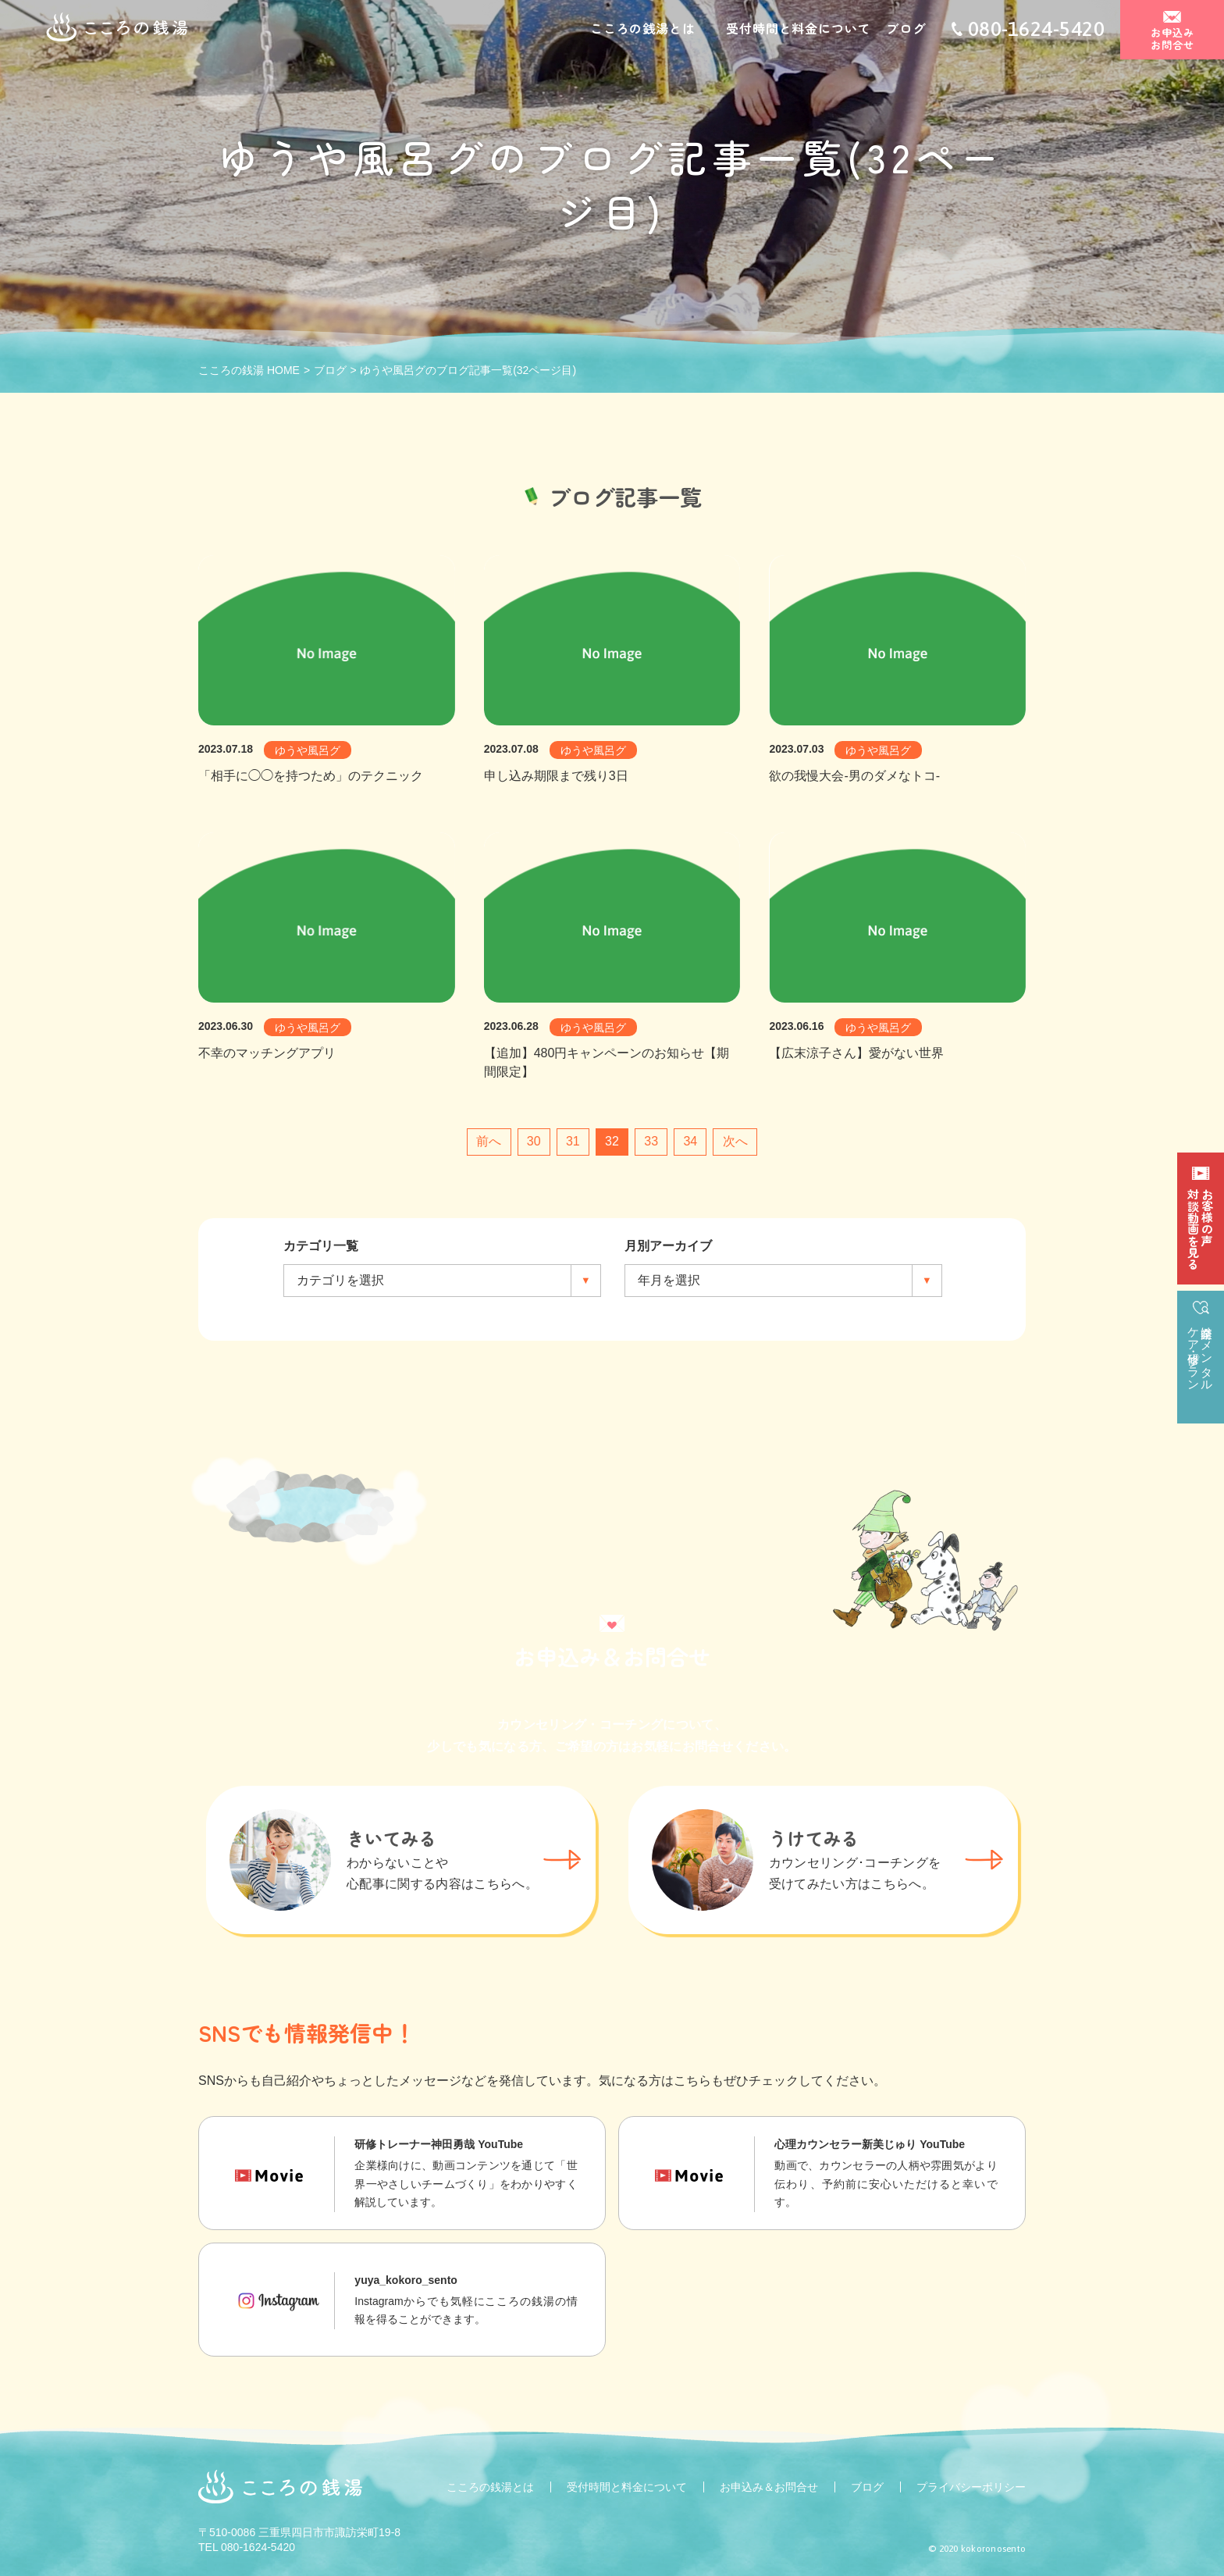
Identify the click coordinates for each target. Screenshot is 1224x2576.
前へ (488, 1141)
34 (690, 1141)
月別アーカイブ (668, 1245)
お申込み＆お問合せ (769, 2487)
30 (534, 1141)
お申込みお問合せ (1172, 40)
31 (573, 1141)
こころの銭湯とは (642, 29)
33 (651, 1141)
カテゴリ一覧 (320, 1245)
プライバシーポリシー (971, 2487)
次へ (735, 1141)
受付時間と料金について (798, 29)
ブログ (905, 29)
